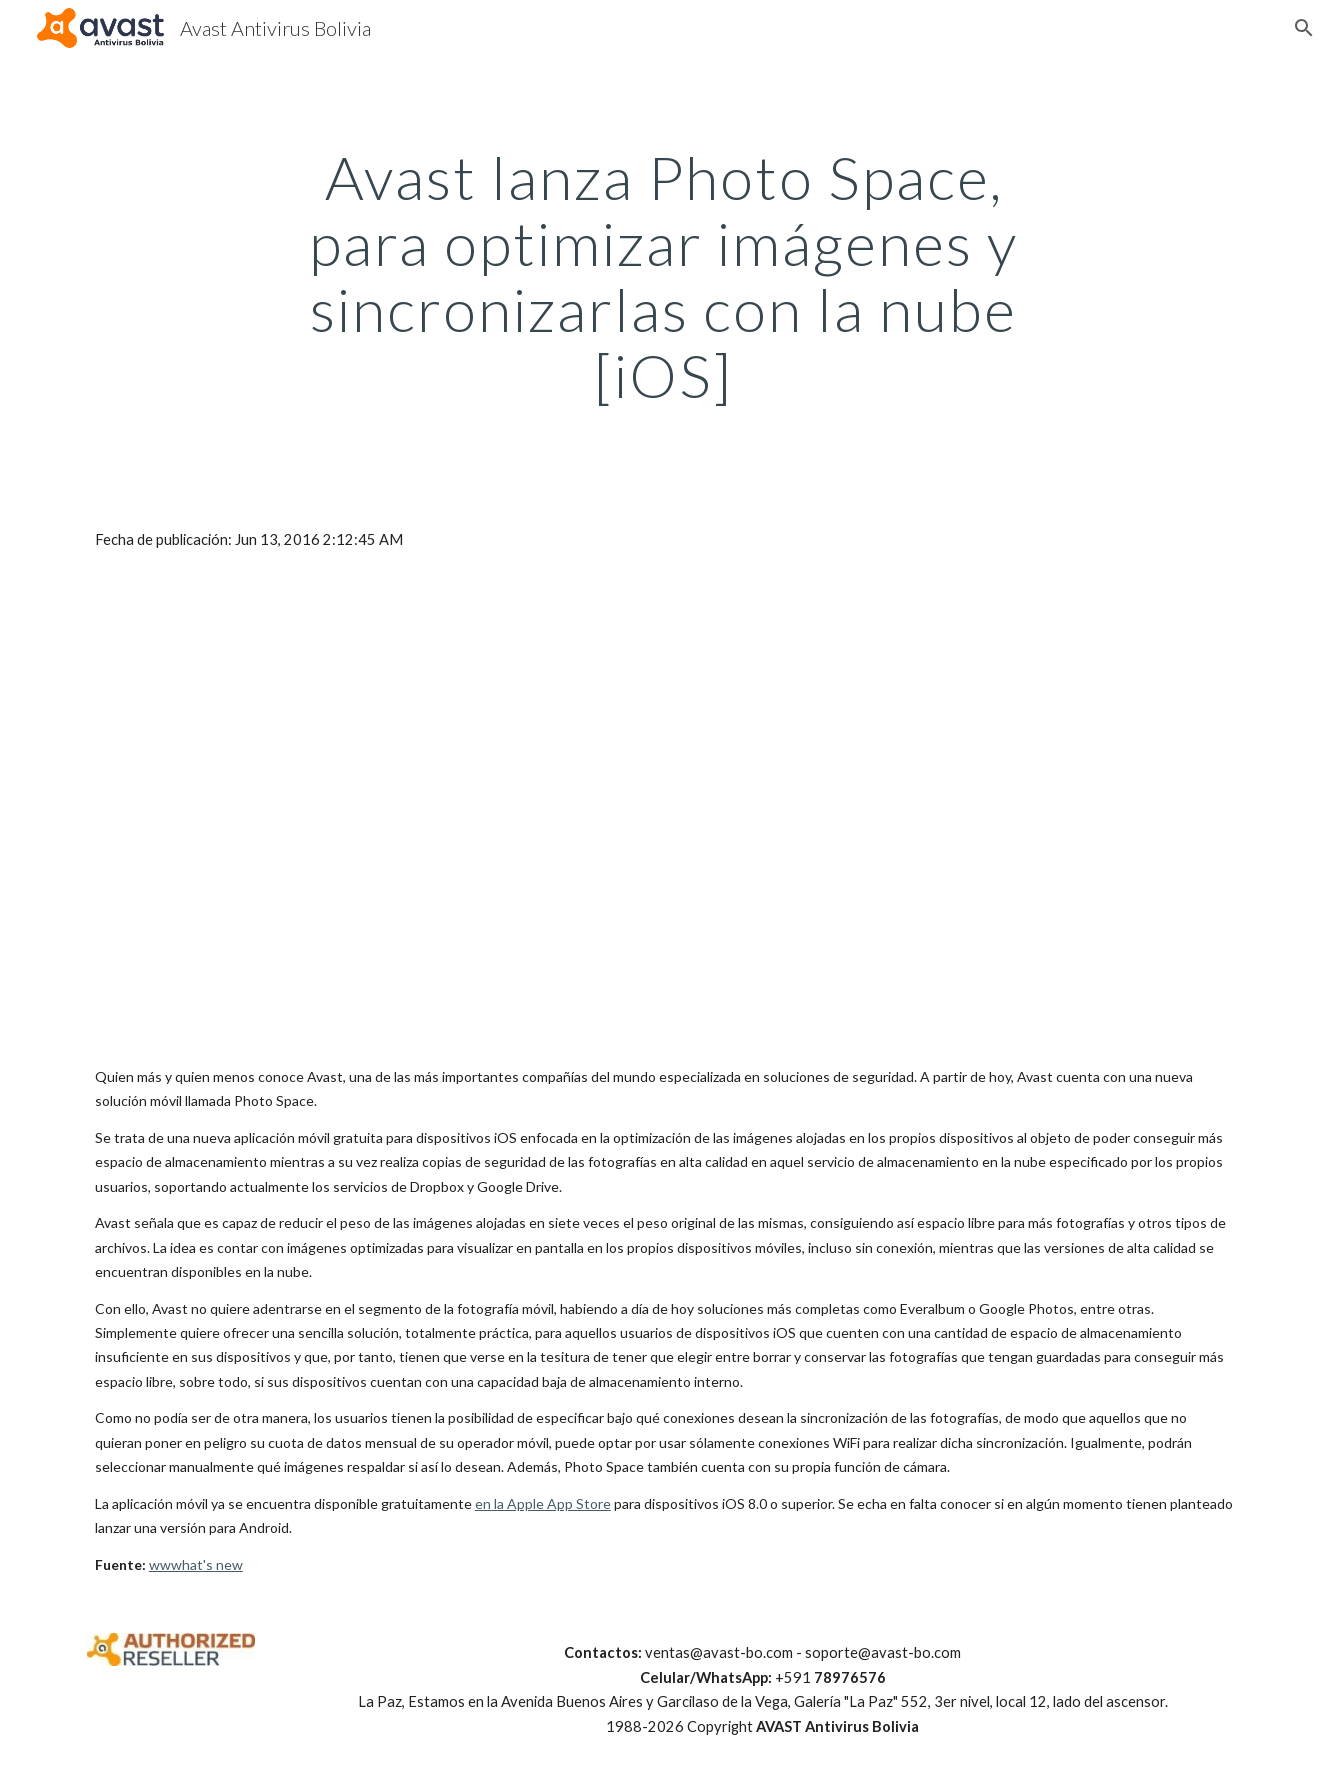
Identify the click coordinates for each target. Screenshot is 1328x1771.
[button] (1304, 28)
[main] (664, 276)
